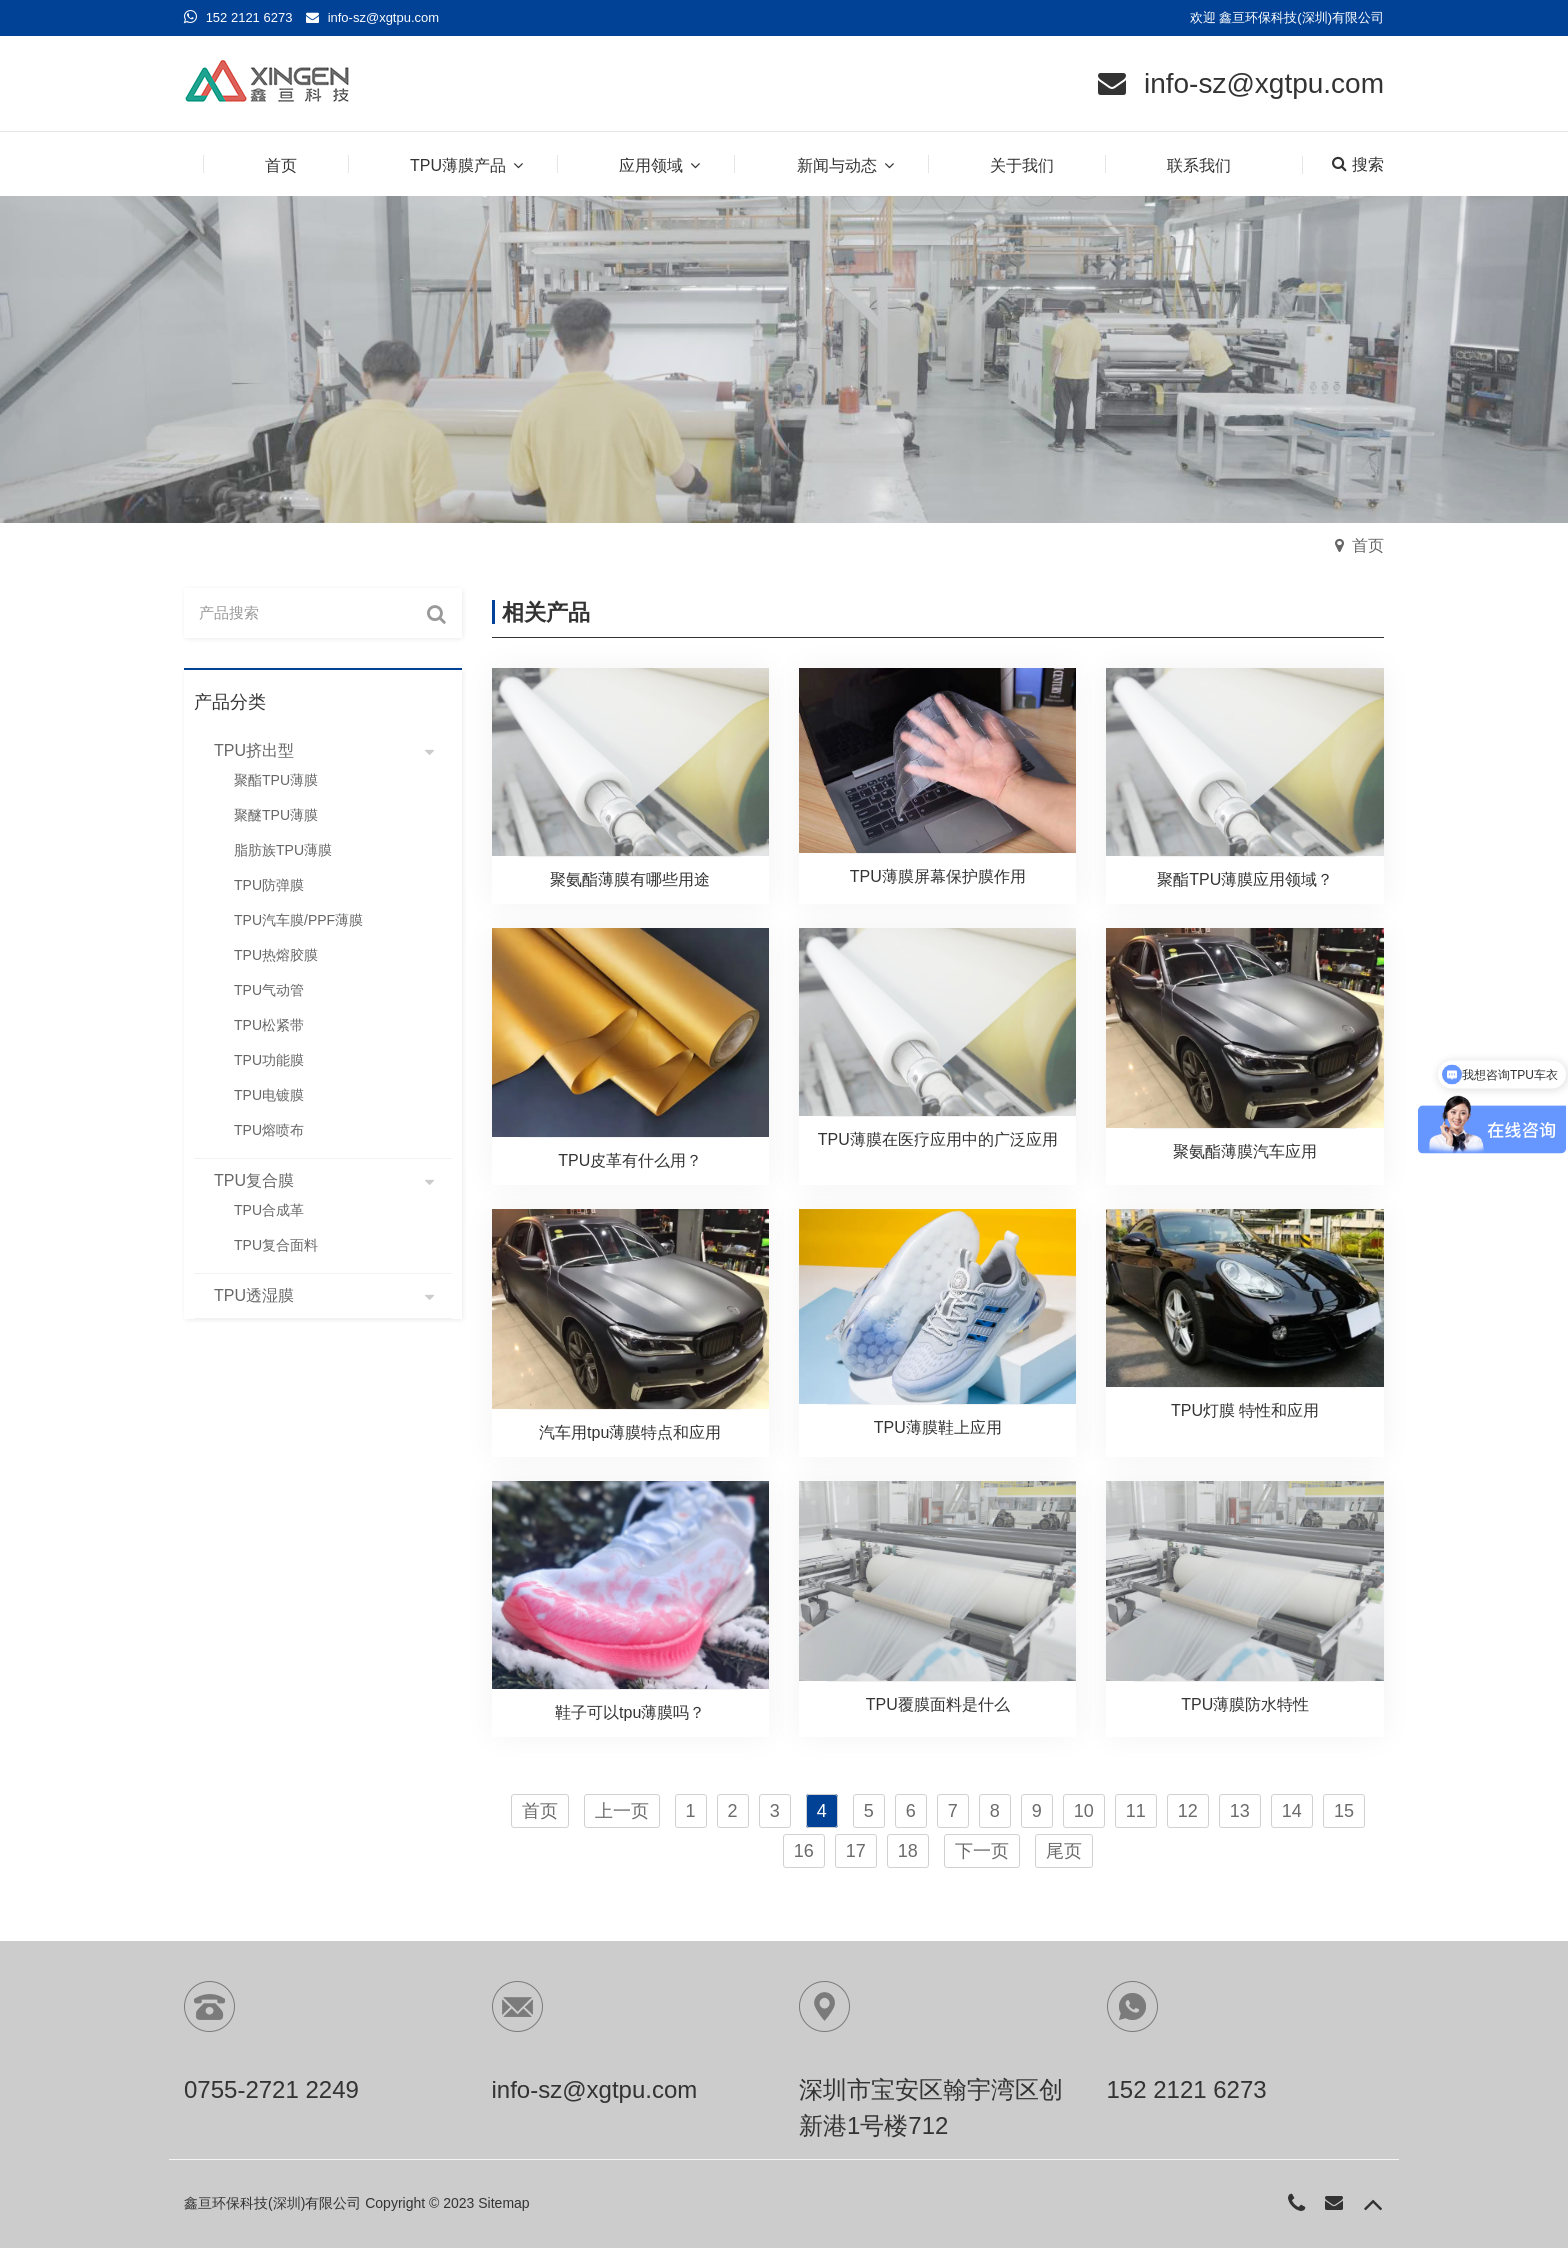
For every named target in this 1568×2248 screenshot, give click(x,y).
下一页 (982, 1851)
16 (804, 1851)
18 (908, 1851)
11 (1136, 1811)
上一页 (622, 1811)
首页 (1368, 545)
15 (1344, 1811)
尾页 (1064, 1851)
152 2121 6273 (249, 17)
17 (856, 1851)
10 (1084, 1811)
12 (1188, 1811)
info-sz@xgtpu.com (383, 17)
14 (1292, 1811)
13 (1240, 1811)
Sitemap (503, 2203)
